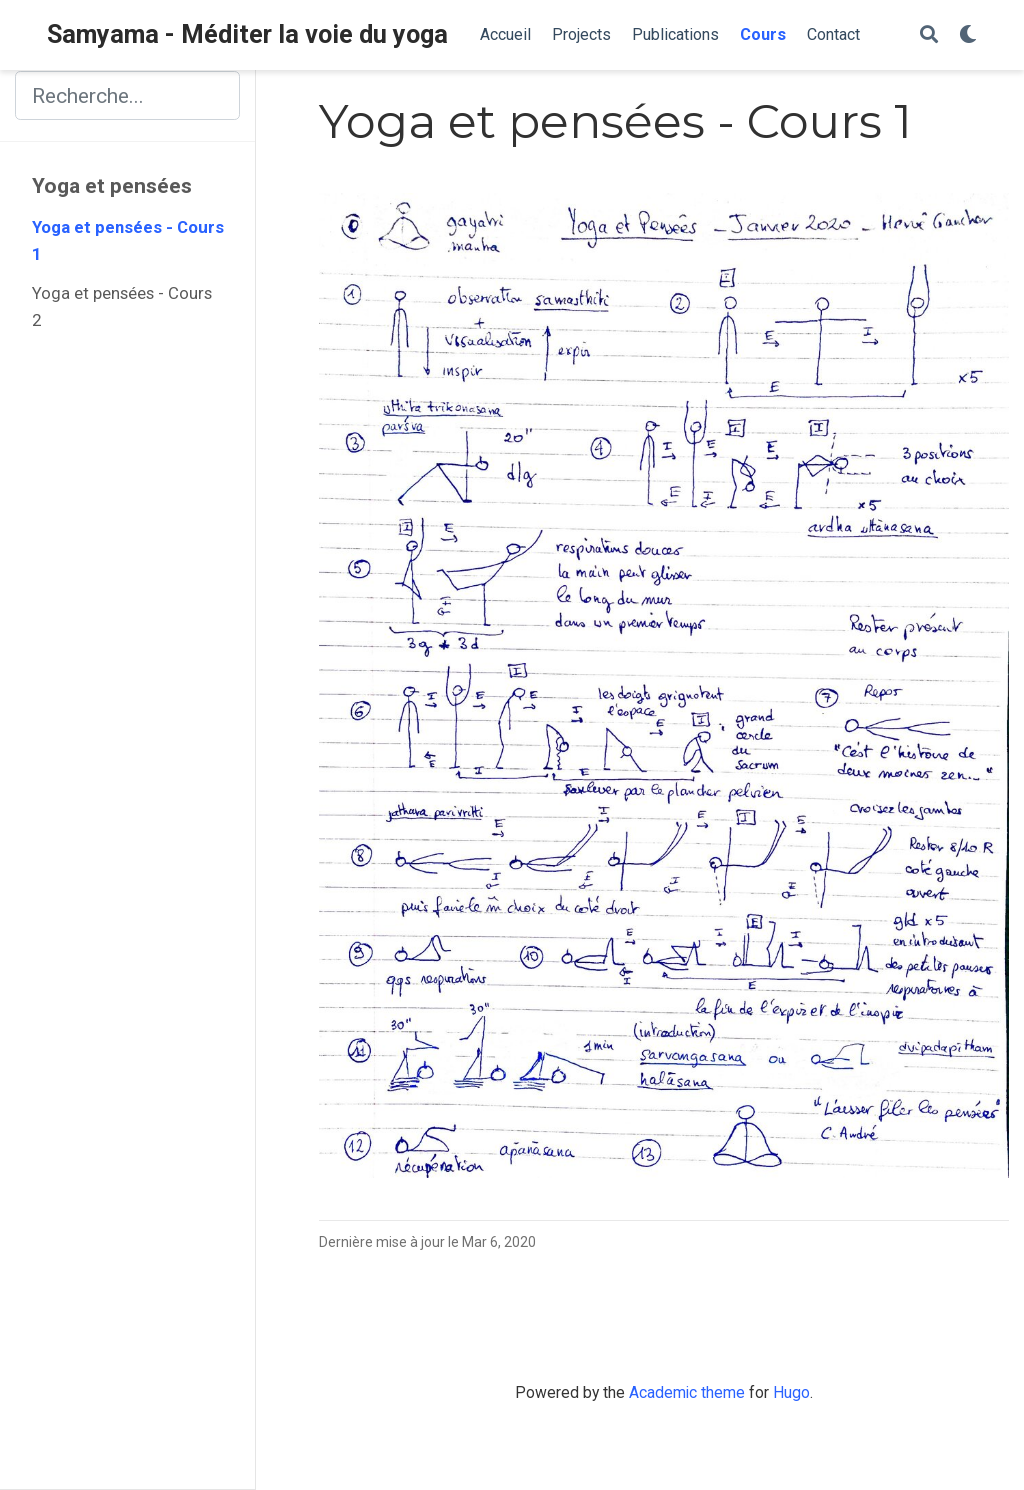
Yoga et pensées (112, 186)
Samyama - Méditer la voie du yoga (247, 34)
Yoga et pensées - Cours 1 (128, 241)
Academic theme (687, 1392)
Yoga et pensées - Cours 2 (122, 307)
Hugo (791, 1392)
